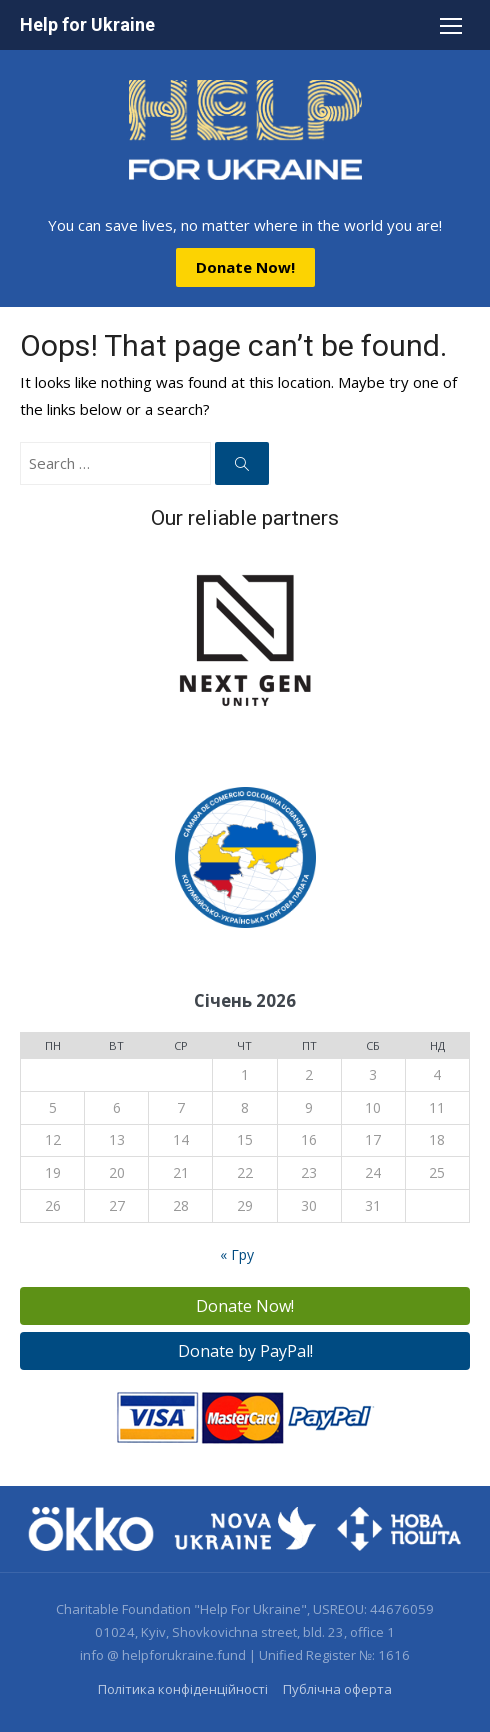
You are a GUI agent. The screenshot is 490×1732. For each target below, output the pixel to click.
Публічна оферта (337, 1689)
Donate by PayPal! (245, 1351)
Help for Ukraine (87, 24)
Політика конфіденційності (183, 1689)
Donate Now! (245, 267)
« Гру (237, 1254)
